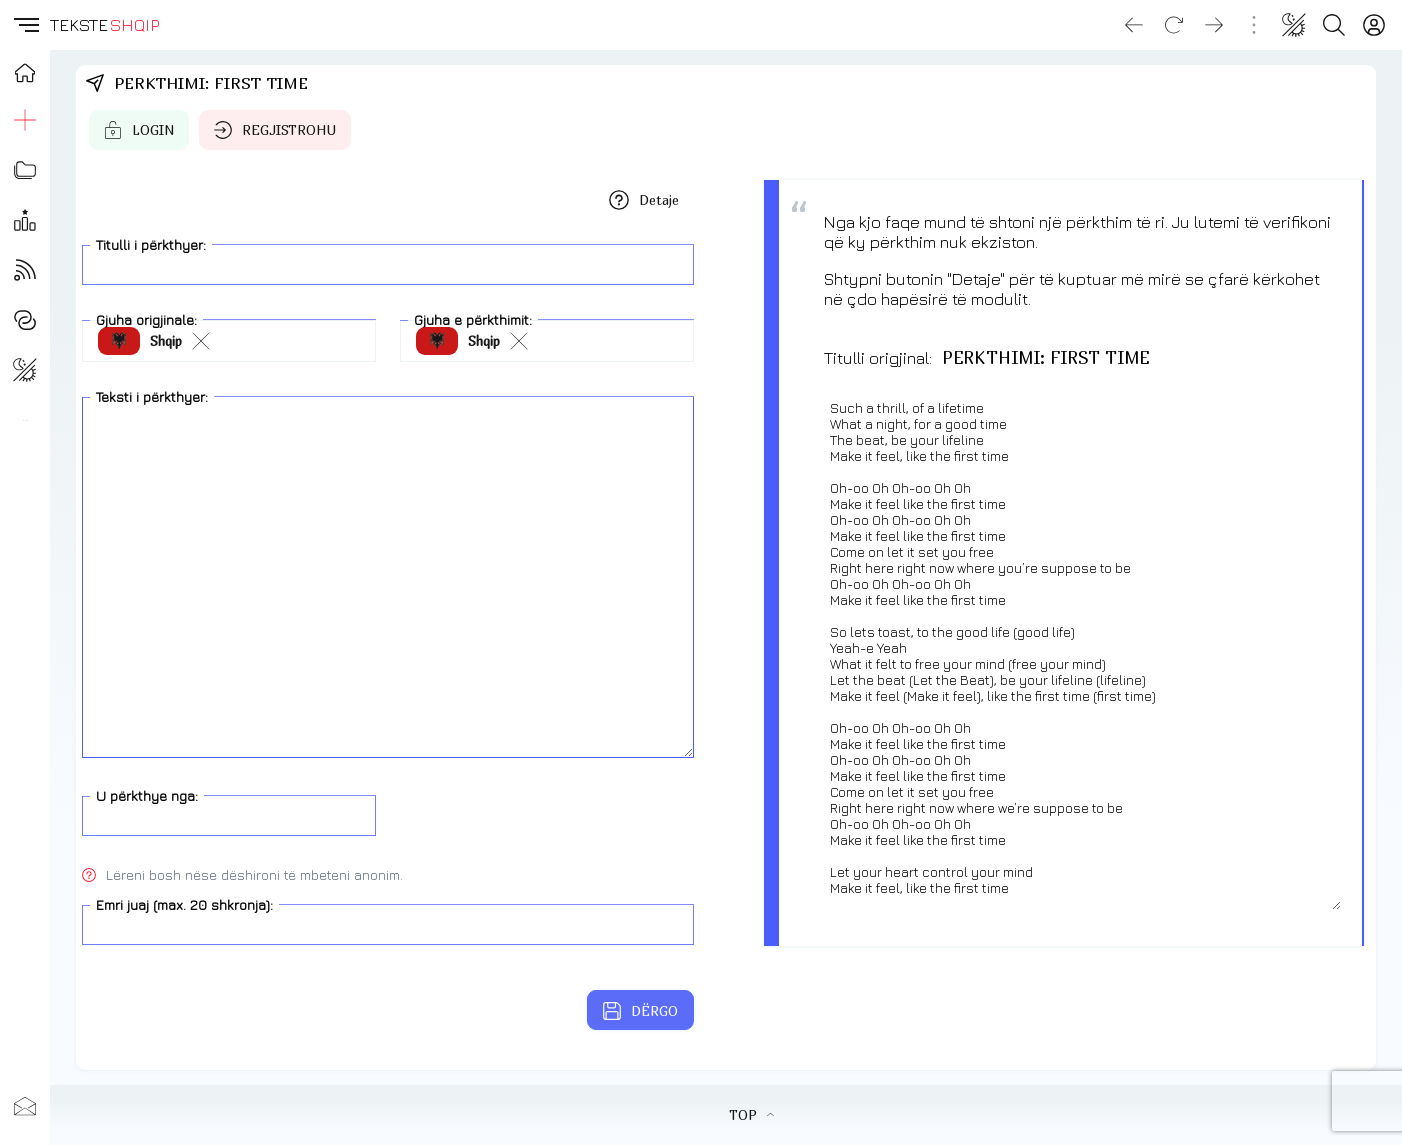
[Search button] (1334, 25)
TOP (751, 1115)
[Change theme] (1294, 25)
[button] (25, 25)
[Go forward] (1214, 25)
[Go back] (1134, 25)
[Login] (1374, 25)
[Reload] (1174, 25)
